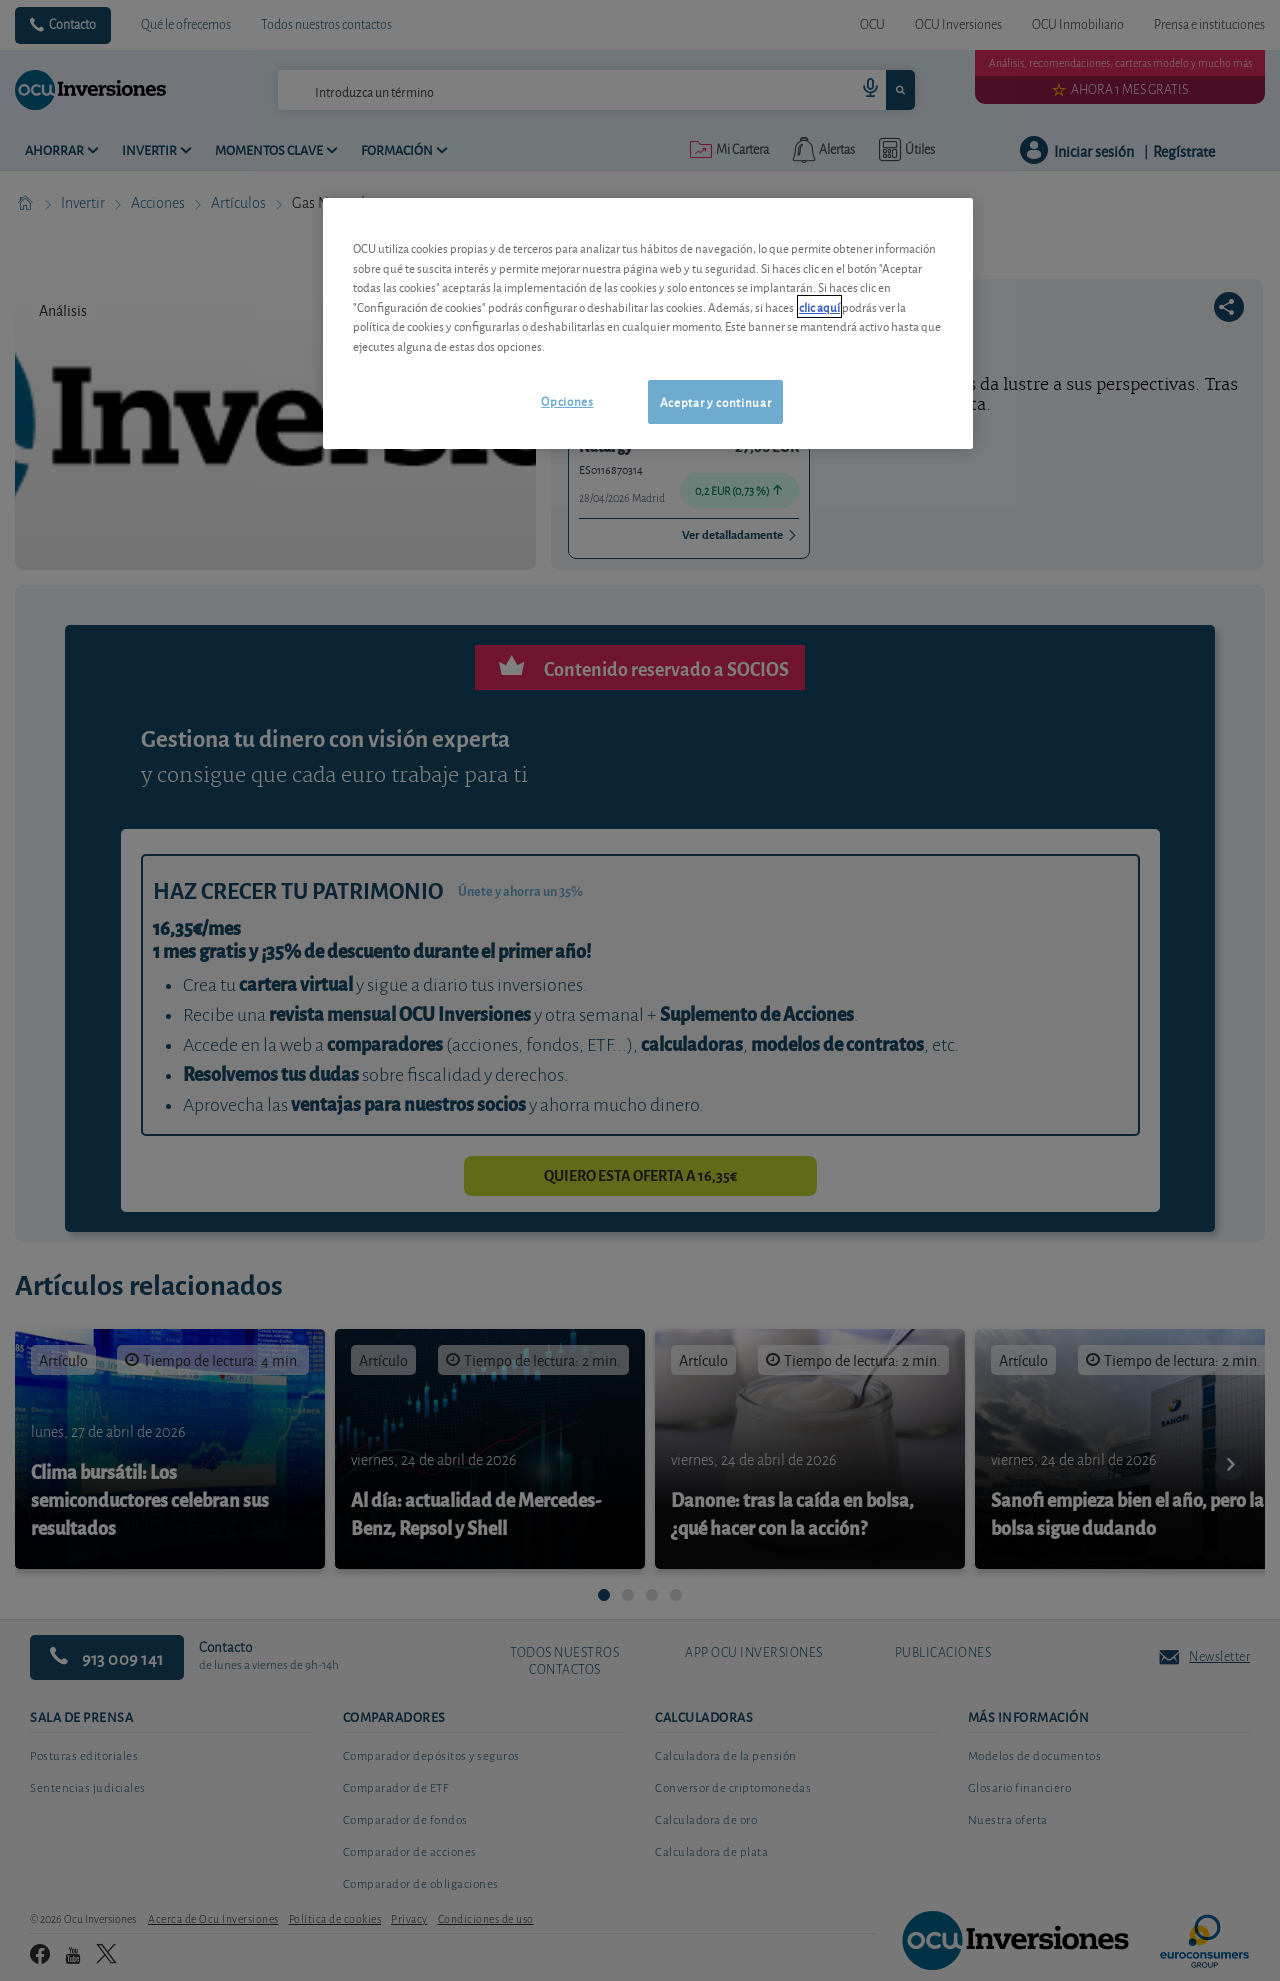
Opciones (567, 400)
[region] (648, 323)
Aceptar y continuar (715, 401)
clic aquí (819, 306)
